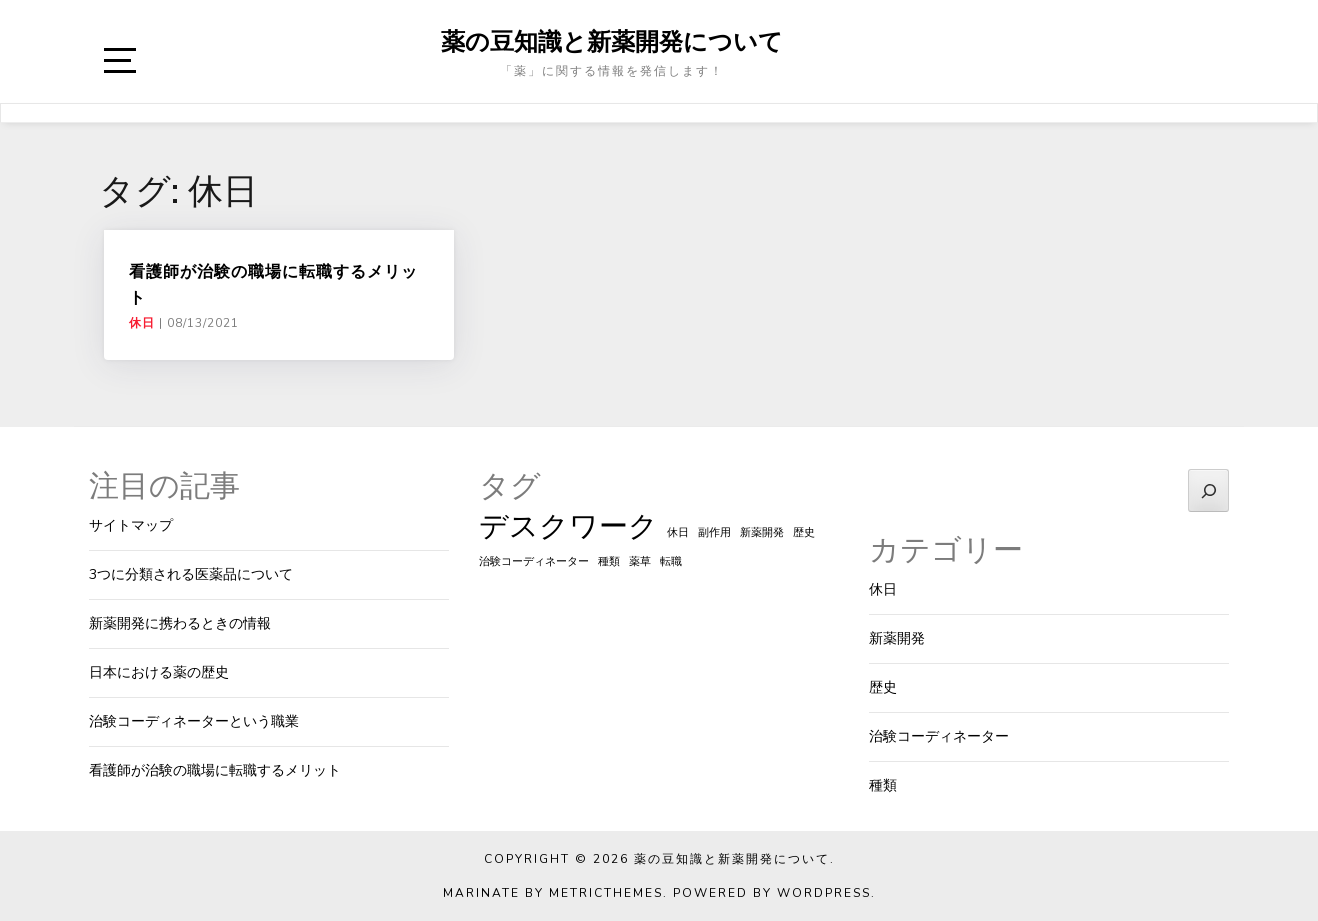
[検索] (1208, 490)
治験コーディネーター (939, 736)
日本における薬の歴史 (159, 672)
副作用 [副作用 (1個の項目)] (714, 532)
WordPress (824, 893)
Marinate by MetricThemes (553, 893)
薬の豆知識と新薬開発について (612, 41)
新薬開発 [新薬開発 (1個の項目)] (762, 532)
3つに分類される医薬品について (191, 574)
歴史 (883, 687)
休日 (142, 323)
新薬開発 (897, 638)
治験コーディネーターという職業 (194, 721)
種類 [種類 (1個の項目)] (609, 561)
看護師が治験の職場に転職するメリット (215, 770)
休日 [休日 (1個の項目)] (678, 532)
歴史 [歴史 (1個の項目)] (804, 532)
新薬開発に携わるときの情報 (180, 623)
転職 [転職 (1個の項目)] (671, 561)
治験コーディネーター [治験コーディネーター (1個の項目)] (534, 561)
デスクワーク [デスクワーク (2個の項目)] (568, 526)
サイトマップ (131, 525)
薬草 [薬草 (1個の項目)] (640, 561)
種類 (883, 785)
